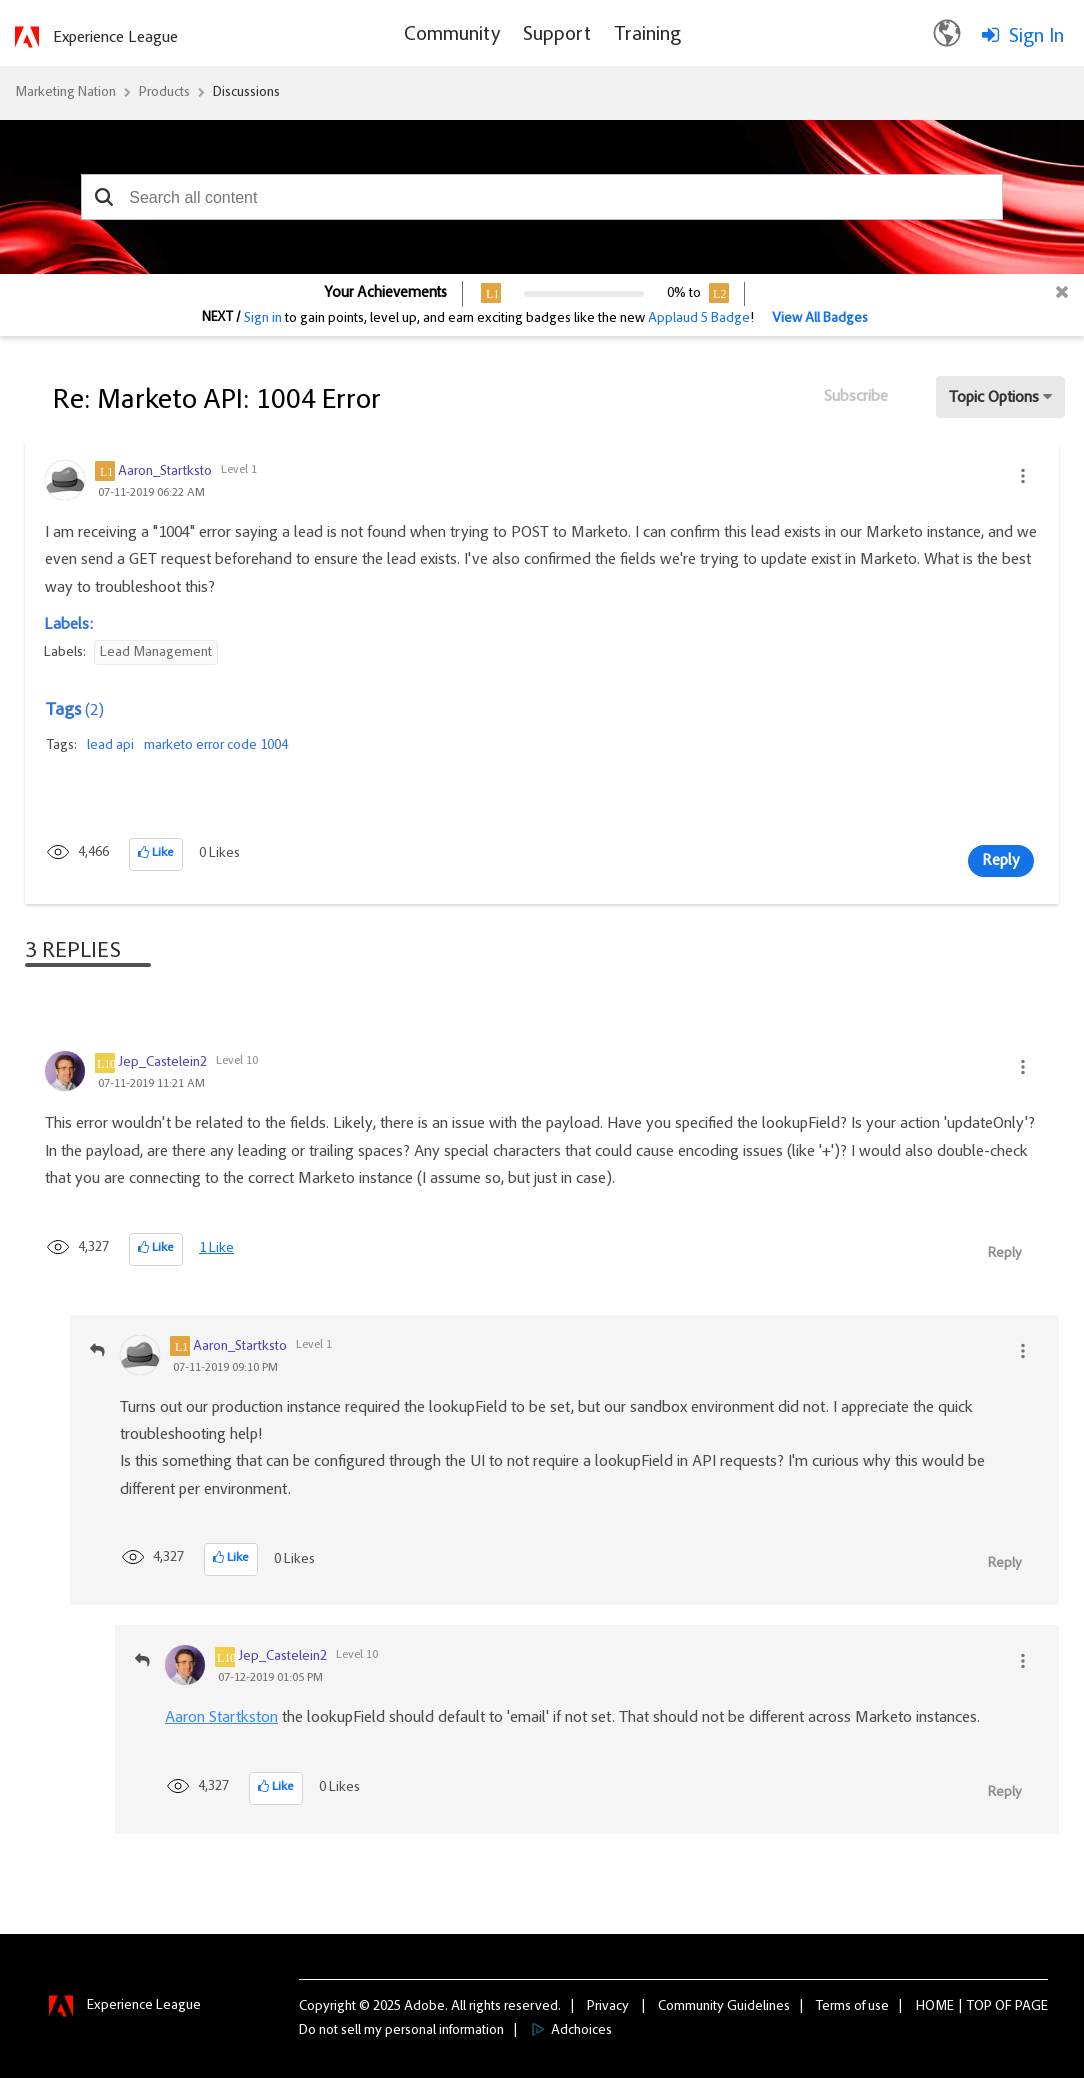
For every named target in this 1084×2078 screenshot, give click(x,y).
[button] (103, 197)
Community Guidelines (724, 2007)
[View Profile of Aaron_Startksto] (165, 472)
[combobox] (541, 197)
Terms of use (852, 2007)
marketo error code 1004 (216, 746)
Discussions (246, 93)
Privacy (608, 2007)
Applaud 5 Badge (699, 319)
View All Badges (820, 319)
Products (164, 93)
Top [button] (979, 2007)
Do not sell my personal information (401, 2031)
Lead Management (156, 653)
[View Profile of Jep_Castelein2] (162, 1063)
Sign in (263, 319)
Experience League (115, 38)
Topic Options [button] (994, 398)
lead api (110, 746)
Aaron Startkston (221, 1718)
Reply (1001, 861)
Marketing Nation (65, 93)
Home (935, 2007)
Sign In (1036, 37)
